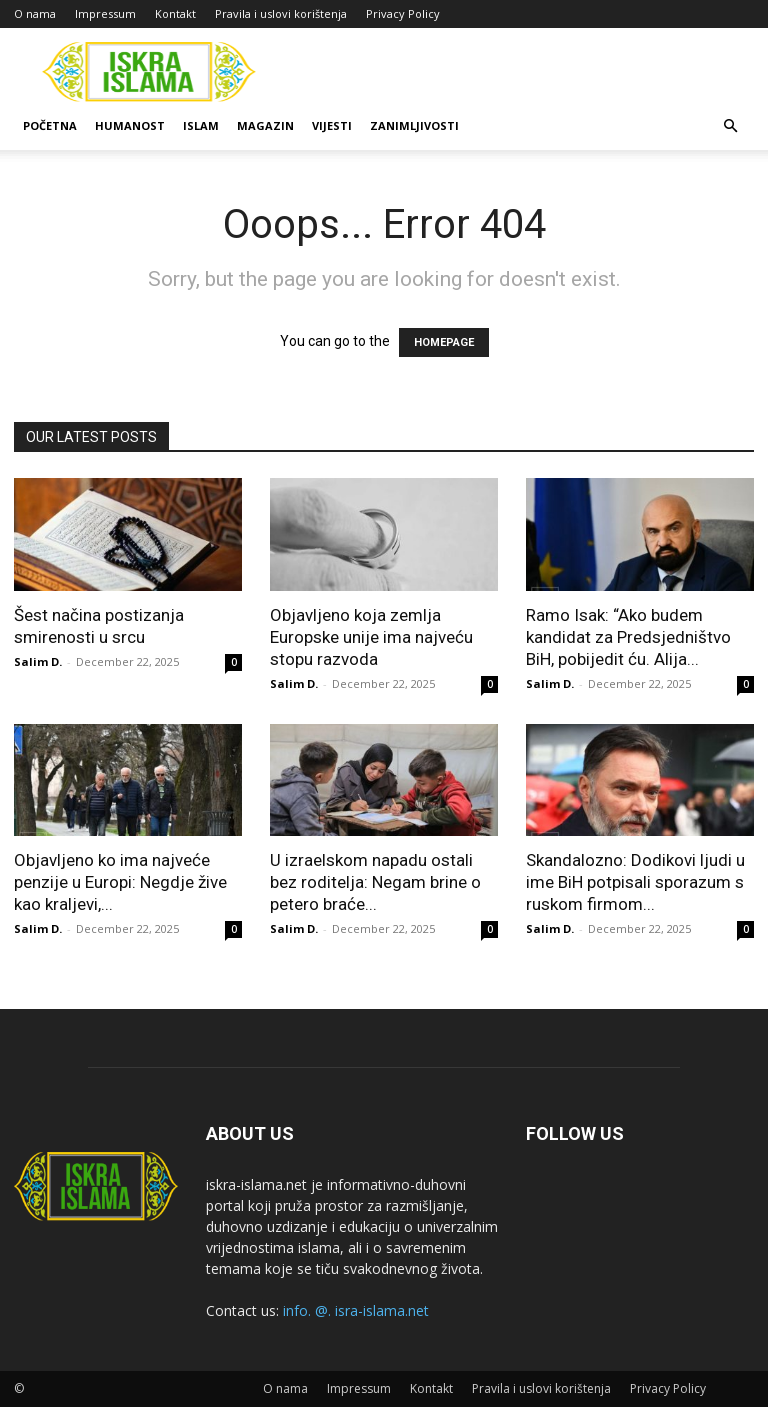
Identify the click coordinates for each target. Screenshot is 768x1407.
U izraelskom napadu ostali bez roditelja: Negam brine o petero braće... (375, 882)
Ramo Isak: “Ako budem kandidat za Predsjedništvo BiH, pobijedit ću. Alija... (628, 637)
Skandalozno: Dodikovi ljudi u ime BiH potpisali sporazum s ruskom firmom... (635, 882)
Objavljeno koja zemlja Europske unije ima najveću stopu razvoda (371, 637)
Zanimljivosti (414, 125)
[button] (730, 126)
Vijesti (332, 125)
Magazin (265, 125)
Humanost (130, 125)
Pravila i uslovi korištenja (281, 13)
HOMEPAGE (444, 342)
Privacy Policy (403, 13)
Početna (50, 125)
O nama (35, 13)
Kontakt (175, 13)
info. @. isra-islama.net (356, 1310)
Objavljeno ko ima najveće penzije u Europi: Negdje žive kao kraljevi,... (120, 882)
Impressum (105, 13)
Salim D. (38, 661)
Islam (201, 125)
